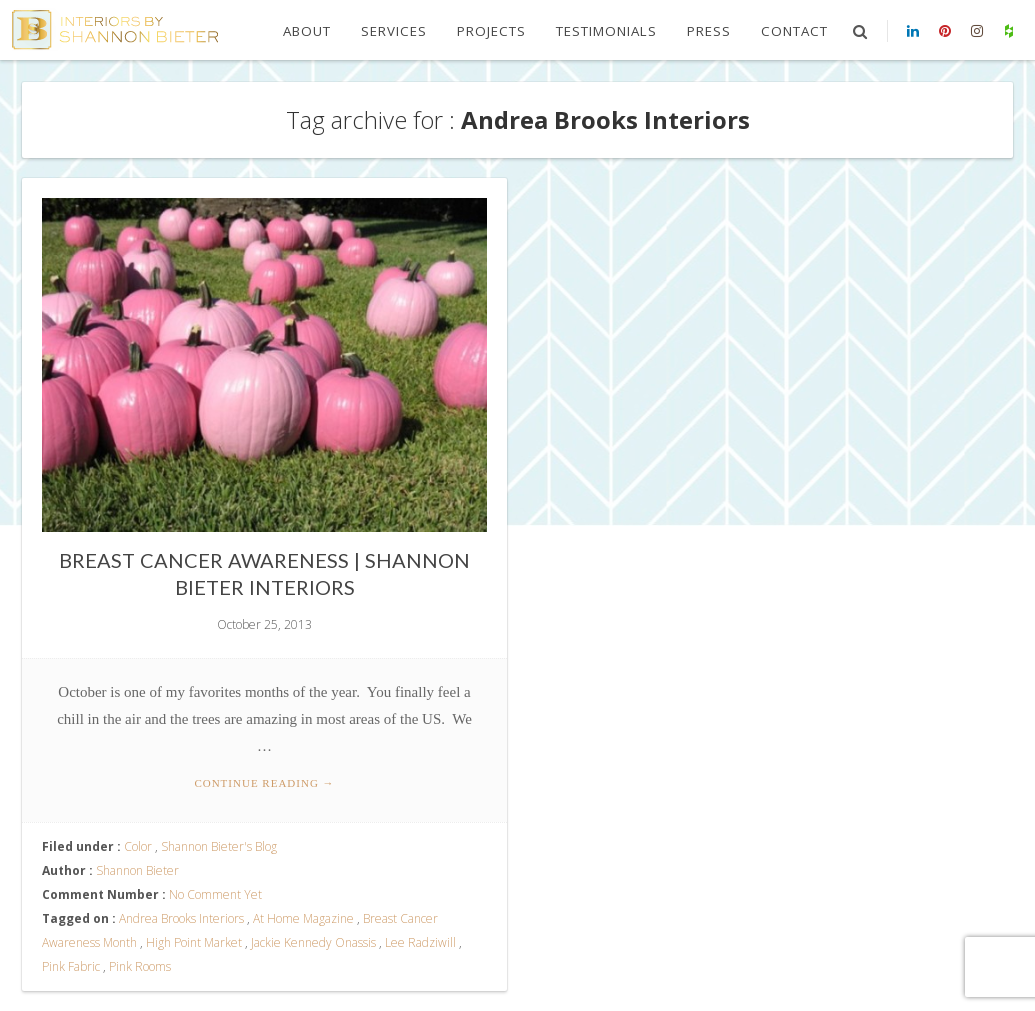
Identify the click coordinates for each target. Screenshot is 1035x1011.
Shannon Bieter (137, 870)
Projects (491, 31)
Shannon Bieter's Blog (219, 846)
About (307, 31)
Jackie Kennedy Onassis (313, 942)
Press (709, 31)
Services (394, 31)
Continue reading (264, 783)
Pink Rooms (140, 966)
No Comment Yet (215, 894)
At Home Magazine (303, 918)
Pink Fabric (71, 966)
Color (138, 846)
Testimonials (606, 31)
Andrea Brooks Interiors (181, 918)
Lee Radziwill (420, 942)
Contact (794, 31)
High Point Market (194, 942)
